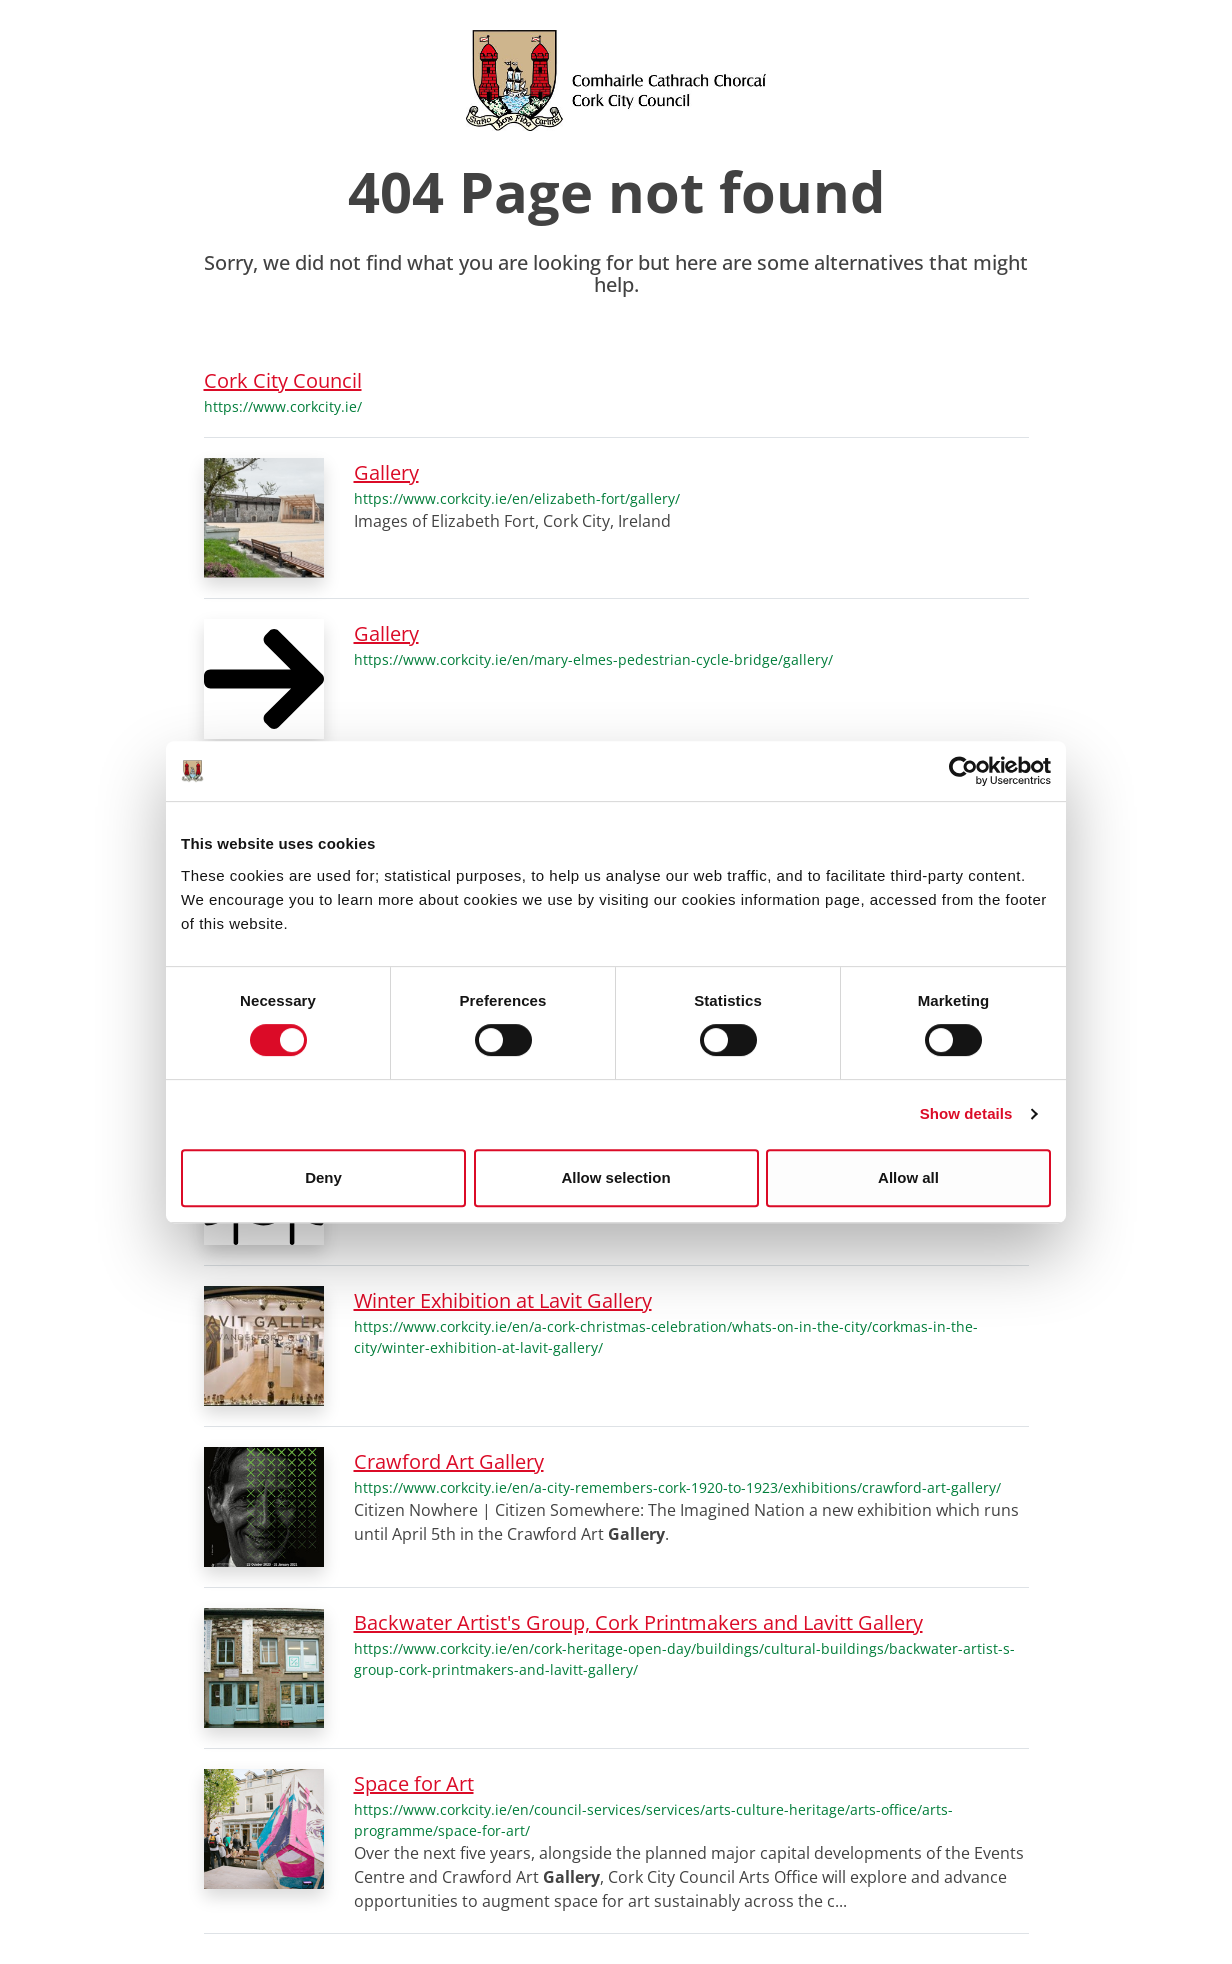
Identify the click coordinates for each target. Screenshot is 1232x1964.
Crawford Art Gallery (449, 1461)
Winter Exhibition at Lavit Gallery (503, 1300)
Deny (323, 1177)
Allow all (908, 1177)
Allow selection (615, 1177)
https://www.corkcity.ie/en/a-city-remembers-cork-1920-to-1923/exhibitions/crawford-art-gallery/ (677, 1487)
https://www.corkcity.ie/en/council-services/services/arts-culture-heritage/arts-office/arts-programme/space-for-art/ (653, 1820)
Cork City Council (283, 380)
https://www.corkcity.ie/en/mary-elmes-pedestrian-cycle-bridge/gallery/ (593, 659)
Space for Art (414, 1783)
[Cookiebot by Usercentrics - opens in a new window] (963, 771)
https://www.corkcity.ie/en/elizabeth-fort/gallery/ (517, 498)
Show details (966, 1113)
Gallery (386, 472)
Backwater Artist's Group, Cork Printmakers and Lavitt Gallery (638, 1622)
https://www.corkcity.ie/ (283, 406)
